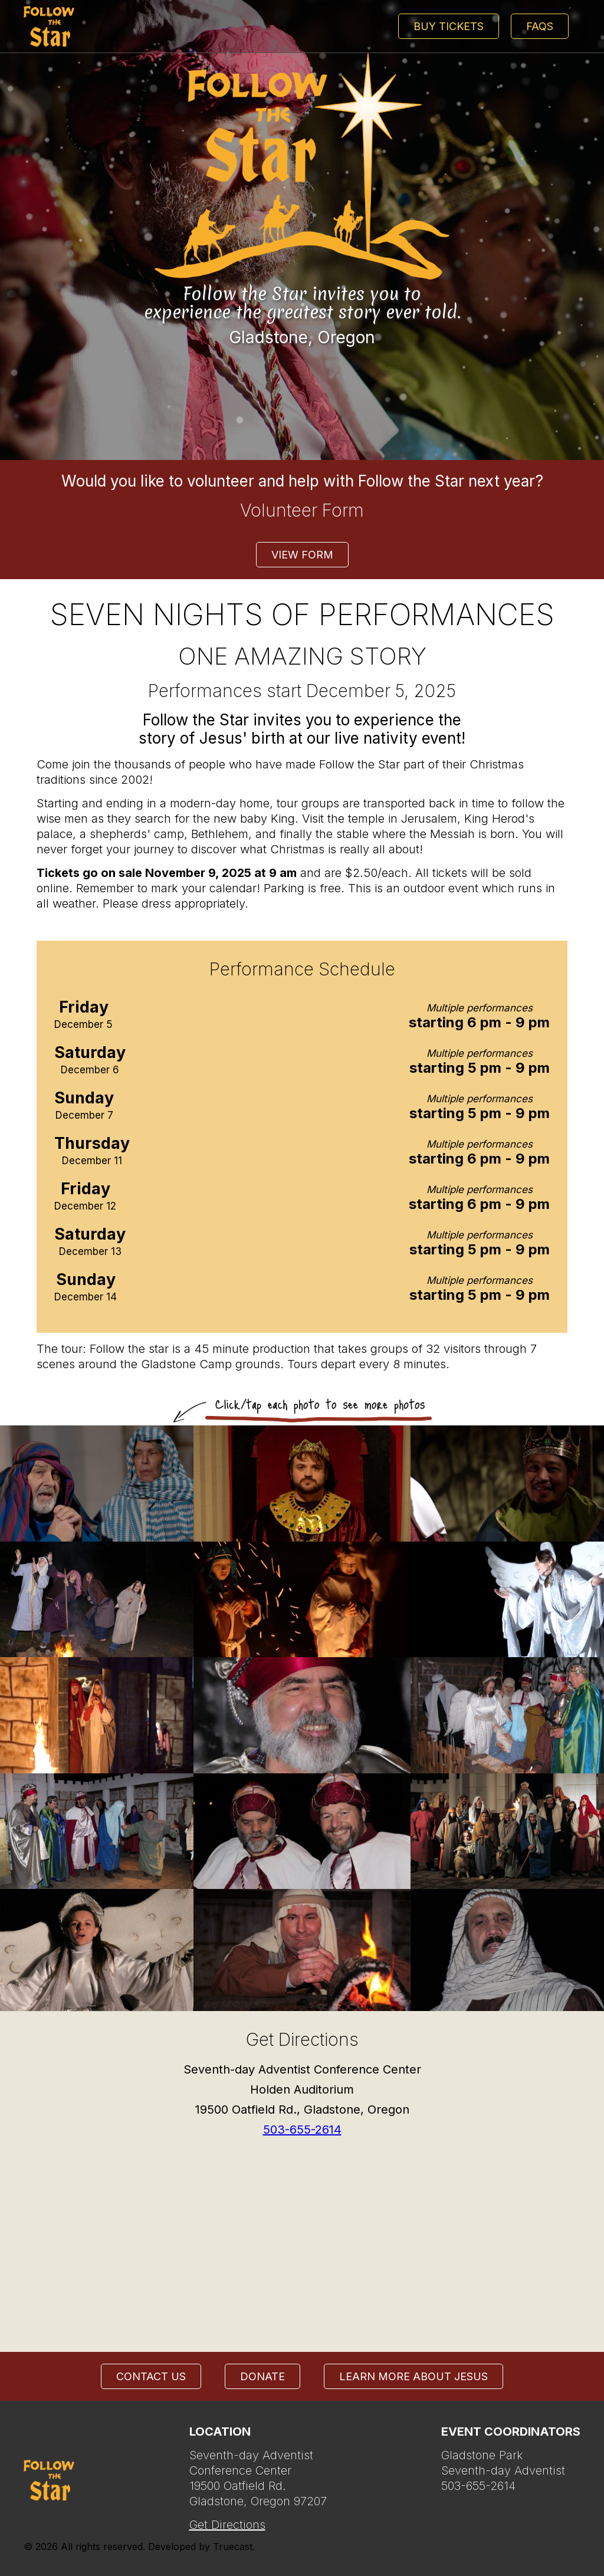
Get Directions (227, 2525)
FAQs (539, 26)
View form (302, 554)
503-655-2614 (302, 2129)
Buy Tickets (448, 26)
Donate (262, 2376)
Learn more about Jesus (413, 2376)
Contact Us (151, 2376)
